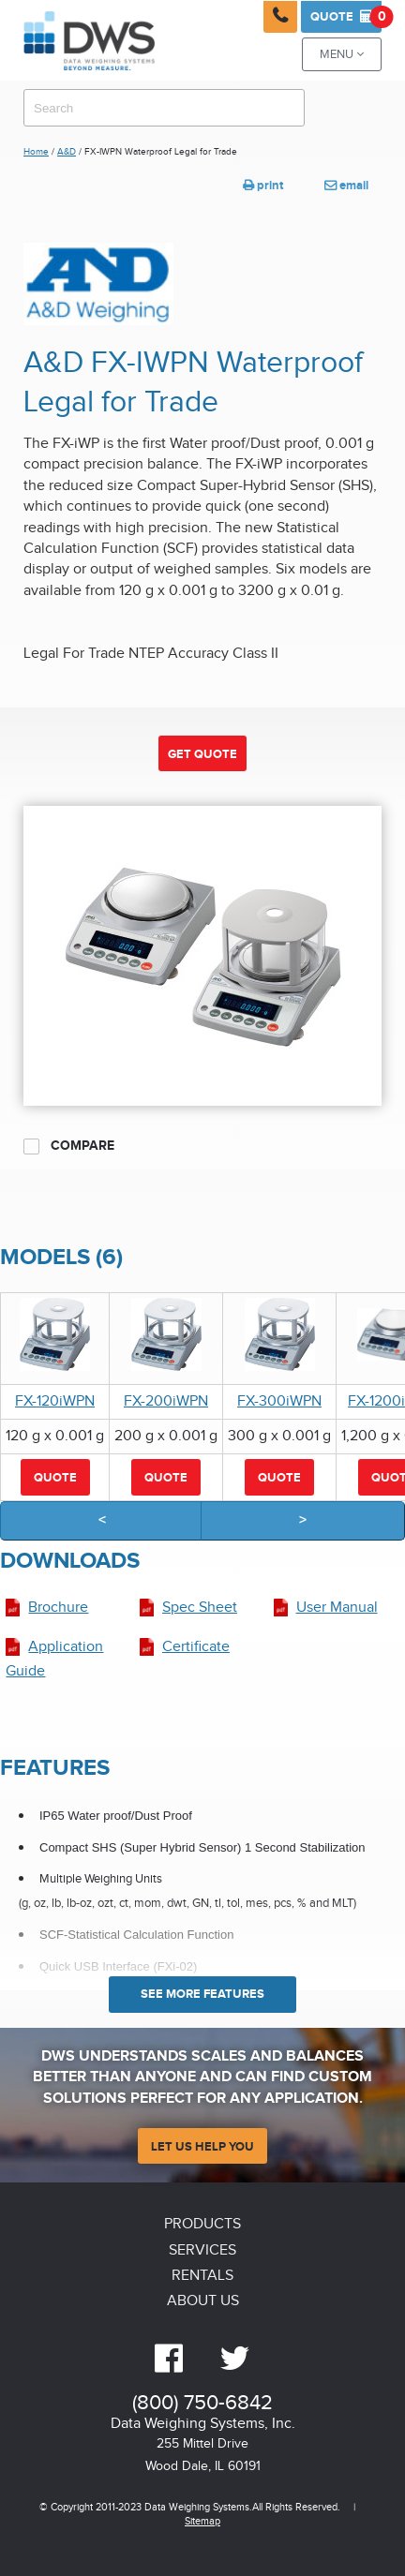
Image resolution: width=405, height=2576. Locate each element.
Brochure (58, 1607)
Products (202, 2224)
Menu (342, 55)
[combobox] (164, 108)
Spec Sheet (199, 1607)
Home (36, 151)
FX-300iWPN (279, 1401)
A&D (66, 151)
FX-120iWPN (55, 1401)
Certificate (196, 1647)
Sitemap (202, 2521)
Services (202, 2250)
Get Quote (202, 754)
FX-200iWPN (166, 1401)
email (346, 185)
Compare (68, 1146)
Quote (346, 17)
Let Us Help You (202, 2146)
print (263, 185)
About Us (203, 2301)
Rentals (202, 2276)
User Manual (337, 1607)
